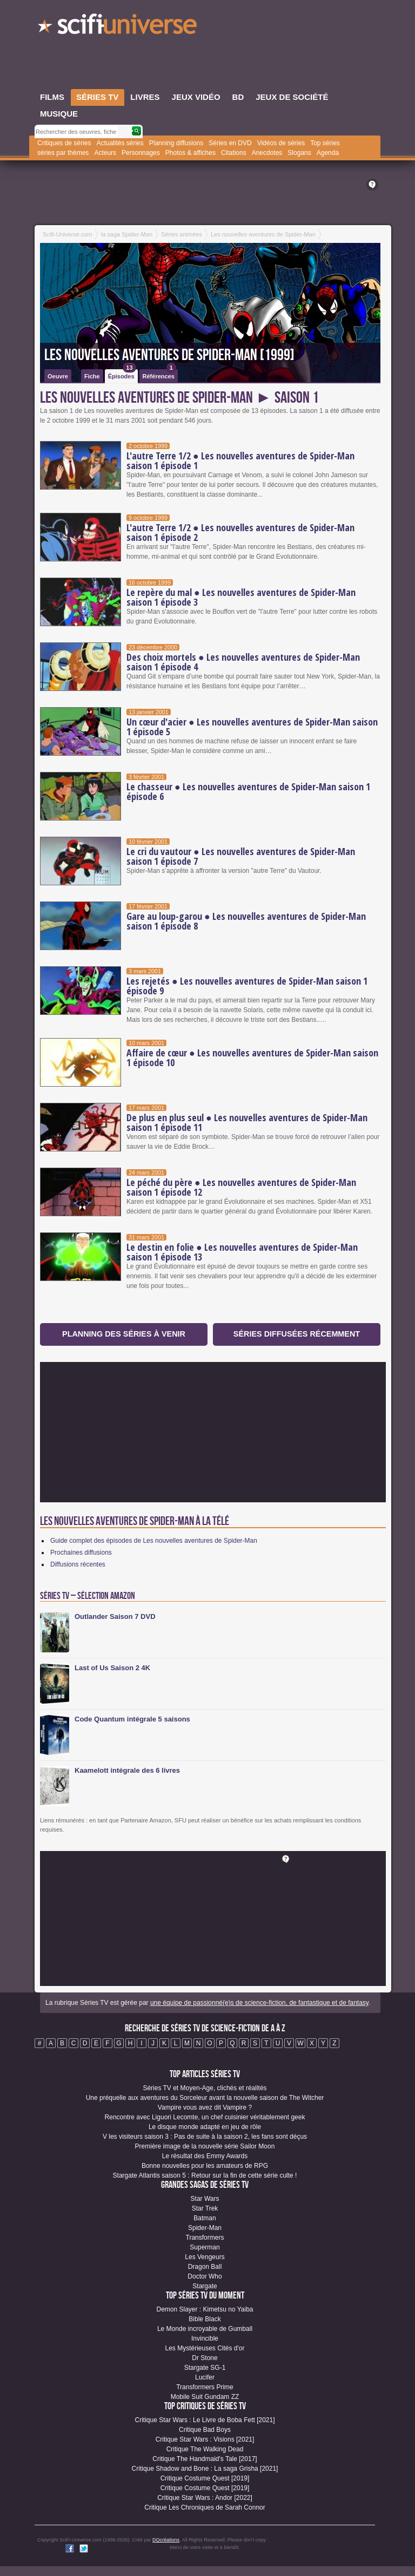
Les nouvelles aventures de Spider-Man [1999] (169, 355)
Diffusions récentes (77, 1564)
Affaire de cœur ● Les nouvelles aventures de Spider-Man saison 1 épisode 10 (252, 1057)
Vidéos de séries (281, 143)
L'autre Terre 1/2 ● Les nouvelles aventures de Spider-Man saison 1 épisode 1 (240, 460)
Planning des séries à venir (123, 1334)
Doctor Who (205, 2276)
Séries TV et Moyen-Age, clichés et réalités (204, 2088)
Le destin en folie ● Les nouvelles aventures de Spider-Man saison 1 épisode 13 (242, 1251)
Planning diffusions (176, 143)
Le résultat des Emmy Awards (205, 2156)
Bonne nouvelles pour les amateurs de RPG (205, 2166)
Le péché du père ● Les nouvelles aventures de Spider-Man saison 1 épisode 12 (241, 1187)
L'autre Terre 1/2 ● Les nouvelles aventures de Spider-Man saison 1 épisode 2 (240, 532)
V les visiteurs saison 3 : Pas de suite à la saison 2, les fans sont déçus (205, 2136)
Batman (204, 2218)
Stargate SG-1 (205, 2367)
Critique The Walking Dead (205, 2449)
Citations (233, 153)
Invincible (204, 2338)
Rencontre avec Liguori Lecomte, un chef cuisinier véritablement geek (205, 2117)
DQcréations (165, 2540)
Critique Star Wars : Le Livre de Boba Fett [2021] (205, 2420)
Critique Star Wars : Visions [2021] (205, 2439)
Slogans (299, 153)
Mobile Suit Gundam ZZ (205, 2397)
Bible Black (204, 2319)
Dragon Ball (205, 2266)
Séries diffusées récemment (296, 1334)
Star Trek (205, 2208)
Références (159, 374)
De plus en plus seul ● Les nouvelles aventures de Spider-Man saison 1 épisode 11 (246, 1122)
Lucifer (205, 2377)
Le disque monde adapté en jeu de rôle (205, 2127)
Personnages (141, 153)
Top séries (325, 143)
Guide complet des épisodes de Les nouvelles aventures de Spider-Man (153, 1540)
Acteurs (105, 153)
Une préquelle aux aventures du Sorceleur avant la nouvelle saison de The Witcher (205, 2098)
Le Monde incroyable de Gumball (204, 2329)
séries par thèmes (63, 153)
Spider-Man (205, 2228)
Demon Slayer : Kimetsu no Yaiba (205, 2309)
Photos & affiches (190, 153)
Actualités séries (119, 143)
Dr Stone (204, 2358)
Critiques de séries (64, 143)
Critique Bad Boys (205, 2429)
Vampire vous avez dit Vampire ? (205, 2107)
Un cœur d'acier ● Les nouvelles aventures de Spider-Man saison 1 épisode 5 (252, 726)
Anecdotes (267, 153)
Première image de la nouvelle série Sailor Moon (205, 2146)
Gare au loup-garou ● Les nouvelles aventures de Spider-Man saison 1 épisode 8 (246, 921)
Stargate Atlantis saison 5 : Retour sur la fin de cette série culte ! (205, 2175)
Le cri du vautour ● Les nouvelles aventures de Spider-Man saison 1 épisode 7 (240, 856)
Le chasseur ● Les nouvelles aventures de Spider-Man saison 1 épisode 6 (248, 791)
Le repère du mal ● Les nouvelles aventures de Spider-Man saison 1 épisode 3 (241, 597)
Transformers (205, 2237)
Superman (204, 2247)
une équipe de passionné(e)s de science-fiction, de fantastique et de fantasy (259, 2002)
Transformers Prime (204, 2387)
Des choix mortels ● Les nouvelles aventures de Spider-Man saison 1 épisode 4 (243, 661)
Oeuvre (58, 376)
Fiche (92, 376)
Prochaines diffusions (81, 1552)
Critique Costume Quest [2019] (205, 2478)
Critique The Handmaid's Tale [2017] (204, 2459)
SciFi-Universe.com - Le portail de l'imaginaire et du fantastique (118, 26)
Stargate (204, 2286)
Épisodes (122, 374)
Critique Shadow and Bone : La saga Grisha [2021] (205, 2468)
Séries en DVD (230, 143)
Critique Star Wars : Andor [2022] (204, 2498)
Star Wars (205, 2198)
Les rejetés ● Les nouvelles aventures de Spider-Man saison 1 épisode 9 (246, 985)
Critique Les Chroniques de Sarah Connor (204, 2507)
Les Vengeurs (204, 2257)
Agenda (328, 153)
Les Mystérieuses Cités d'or (204, 2348)
